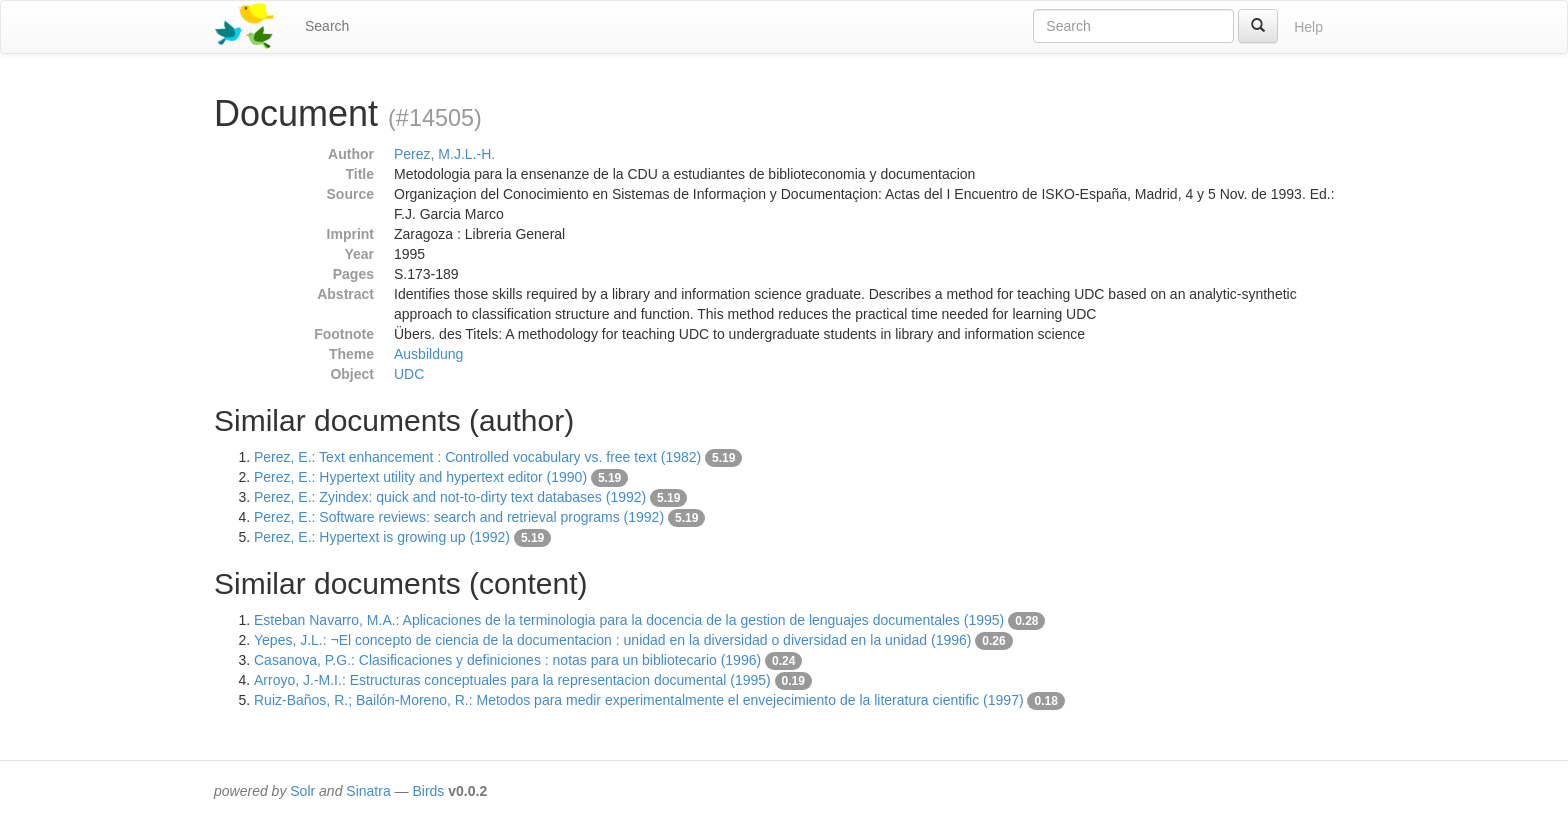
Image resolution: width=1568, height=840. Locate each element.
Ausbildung (428, 354)
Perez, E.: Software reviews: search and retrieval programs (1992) (459, 517)
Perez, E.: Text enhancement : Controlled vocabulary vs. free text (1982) (477, 457)
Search (327, 26)
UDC (409, 374)
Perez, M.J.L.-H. (444, 154)
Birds (428, 791)
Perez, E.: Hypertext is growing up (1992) (382, 537)
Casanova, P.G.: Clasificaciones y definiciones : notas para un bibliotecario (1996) (507, 660)
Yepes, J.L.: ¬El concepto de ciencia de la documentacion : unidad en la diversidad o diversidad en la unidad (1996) (612, 640)
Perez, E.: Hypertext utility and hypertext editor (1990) (420, 477)
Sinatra (368, 791)
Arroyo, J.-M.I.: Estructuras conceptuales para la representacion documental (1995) (512, 680)
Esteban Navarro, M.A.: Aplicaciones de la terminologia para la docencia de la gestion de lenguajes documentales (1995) (629, 620)
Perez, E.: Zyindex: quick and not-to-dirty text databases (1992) (450, 497)
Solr (302, 791)
